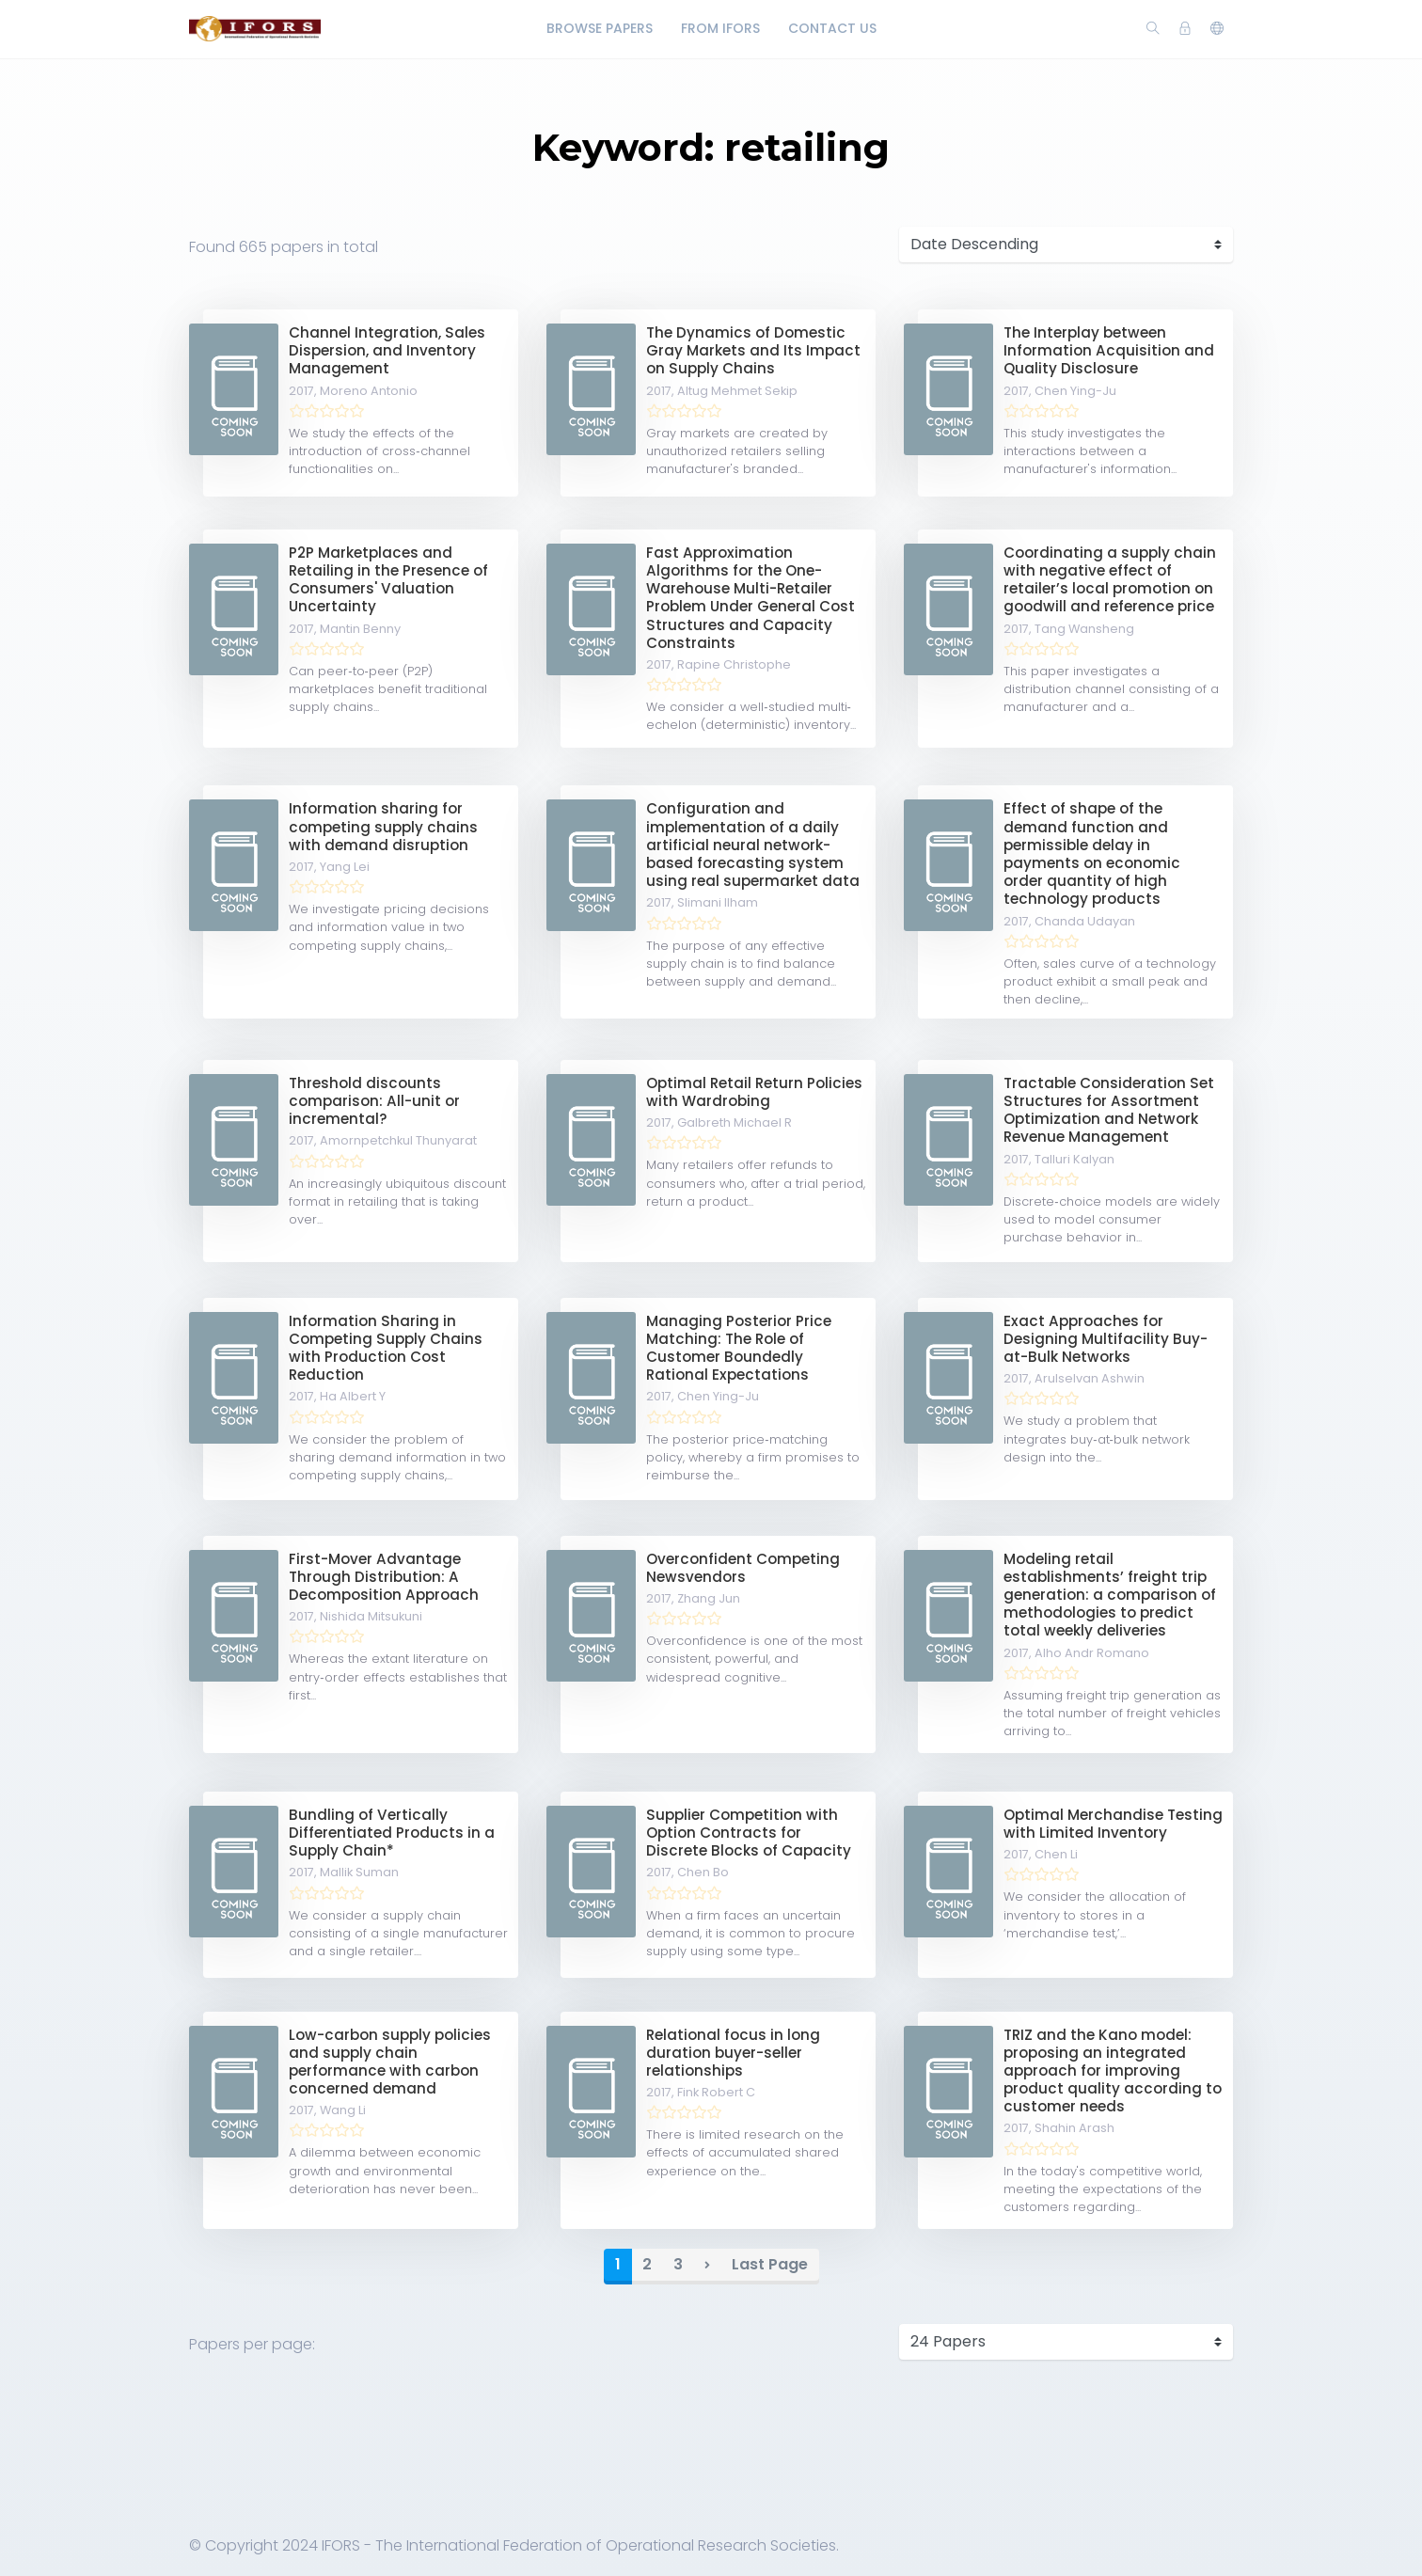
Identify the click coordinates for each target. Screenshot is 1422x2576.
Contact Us (832, 28)
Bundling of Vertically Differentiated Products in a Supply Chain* (392, 1832)
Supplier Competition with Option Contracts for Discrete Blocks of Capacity (748, 1832)
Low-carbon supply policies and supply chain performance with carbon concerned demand (390, 2062)
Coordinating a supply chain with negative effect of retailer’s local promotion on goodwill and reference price (1109, 580)
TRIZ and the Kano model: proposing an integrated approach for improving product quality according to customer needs (1112, 2071)
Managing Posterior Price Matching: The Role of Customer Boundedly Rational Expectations (738, 1348)
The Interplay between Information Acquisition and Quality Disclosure (1108, 350)
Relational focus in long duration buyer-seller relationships (733, 2052)
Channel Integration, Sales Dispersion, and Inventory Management (387, 350)
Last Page (770, 2264)
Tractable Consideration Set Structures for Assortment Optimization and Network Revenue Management (1108, 1110)
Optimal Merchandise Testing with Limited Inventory (1113, 1823)
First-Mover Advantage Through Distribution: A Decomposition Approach (384, 1576)
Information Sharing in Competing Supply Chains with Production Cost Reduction (385, 1348)
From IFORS (720, 28)
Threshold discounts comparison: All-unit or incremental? (374, 1101)
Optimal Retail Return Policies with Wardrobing (754, 1092)
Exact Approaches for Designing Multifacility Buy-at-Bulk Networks (1105, 1339)
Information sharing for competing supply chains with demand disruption (383, 826)
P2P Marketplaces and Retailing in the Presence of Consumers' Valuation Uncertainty (388, 580)
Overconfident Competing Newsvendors (743, 1568)
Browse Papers (599, 28)
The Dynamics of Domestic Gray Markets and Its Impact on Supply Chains (753, 350)
